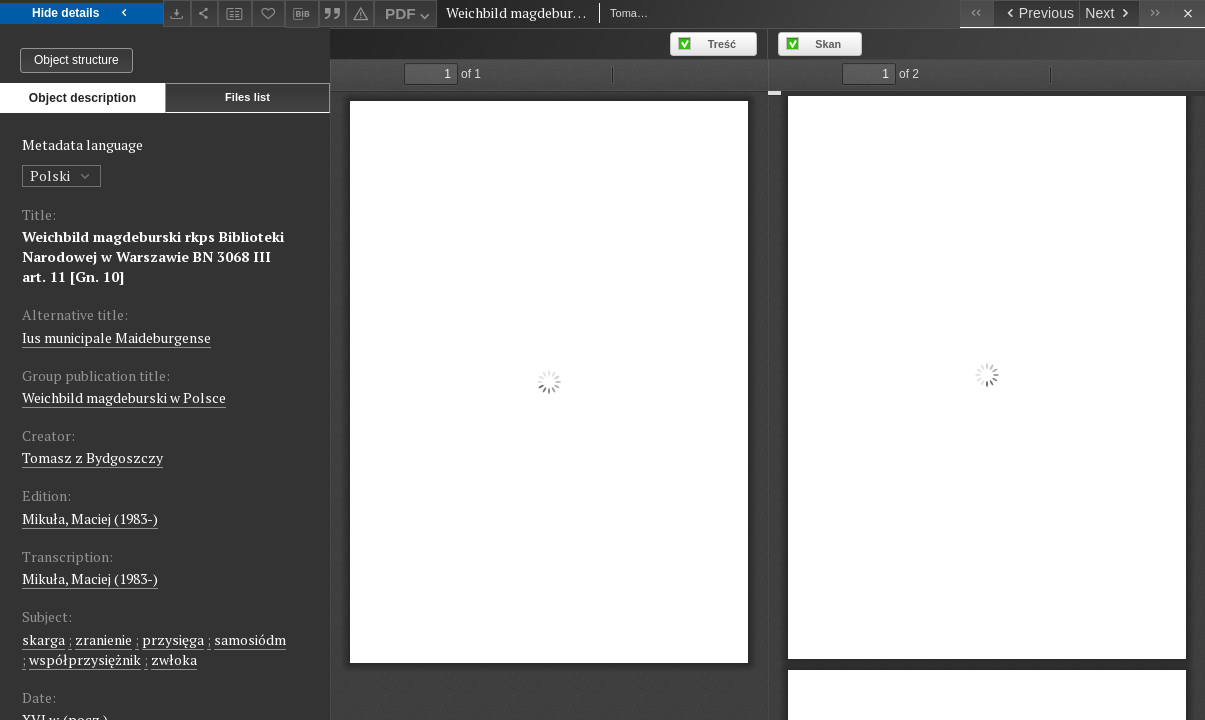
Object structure (76, 60)
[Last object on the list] (1155, 13)
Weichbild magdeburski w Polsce (124, 397)
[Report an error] (360, 13)
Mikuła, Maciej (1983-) (90, 518)
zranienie (103, 639)
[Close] (1188, 13)
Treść (722, 44)
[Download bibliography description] (302, 14)
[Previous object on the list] (1036, 13)
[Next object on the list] (1109, 13)
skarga (43, 639)
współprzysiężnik (85, 659)
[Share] (205, 13)
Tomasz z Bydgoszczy (92, 457)
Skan (828, 44)
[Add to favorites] (269, 13)
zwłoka (174, 659)
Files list (247, 97)
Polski (61, 175)
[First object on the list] (976, 13)
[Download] (177, 13)
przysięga (173, 639)
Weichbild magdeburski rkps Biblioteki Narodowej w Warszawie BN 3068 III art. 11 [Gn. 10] (153, 256)
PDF (409, 16)
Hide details (81, 13)
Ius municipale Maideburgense (116, 337)
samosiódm (250, 639)
